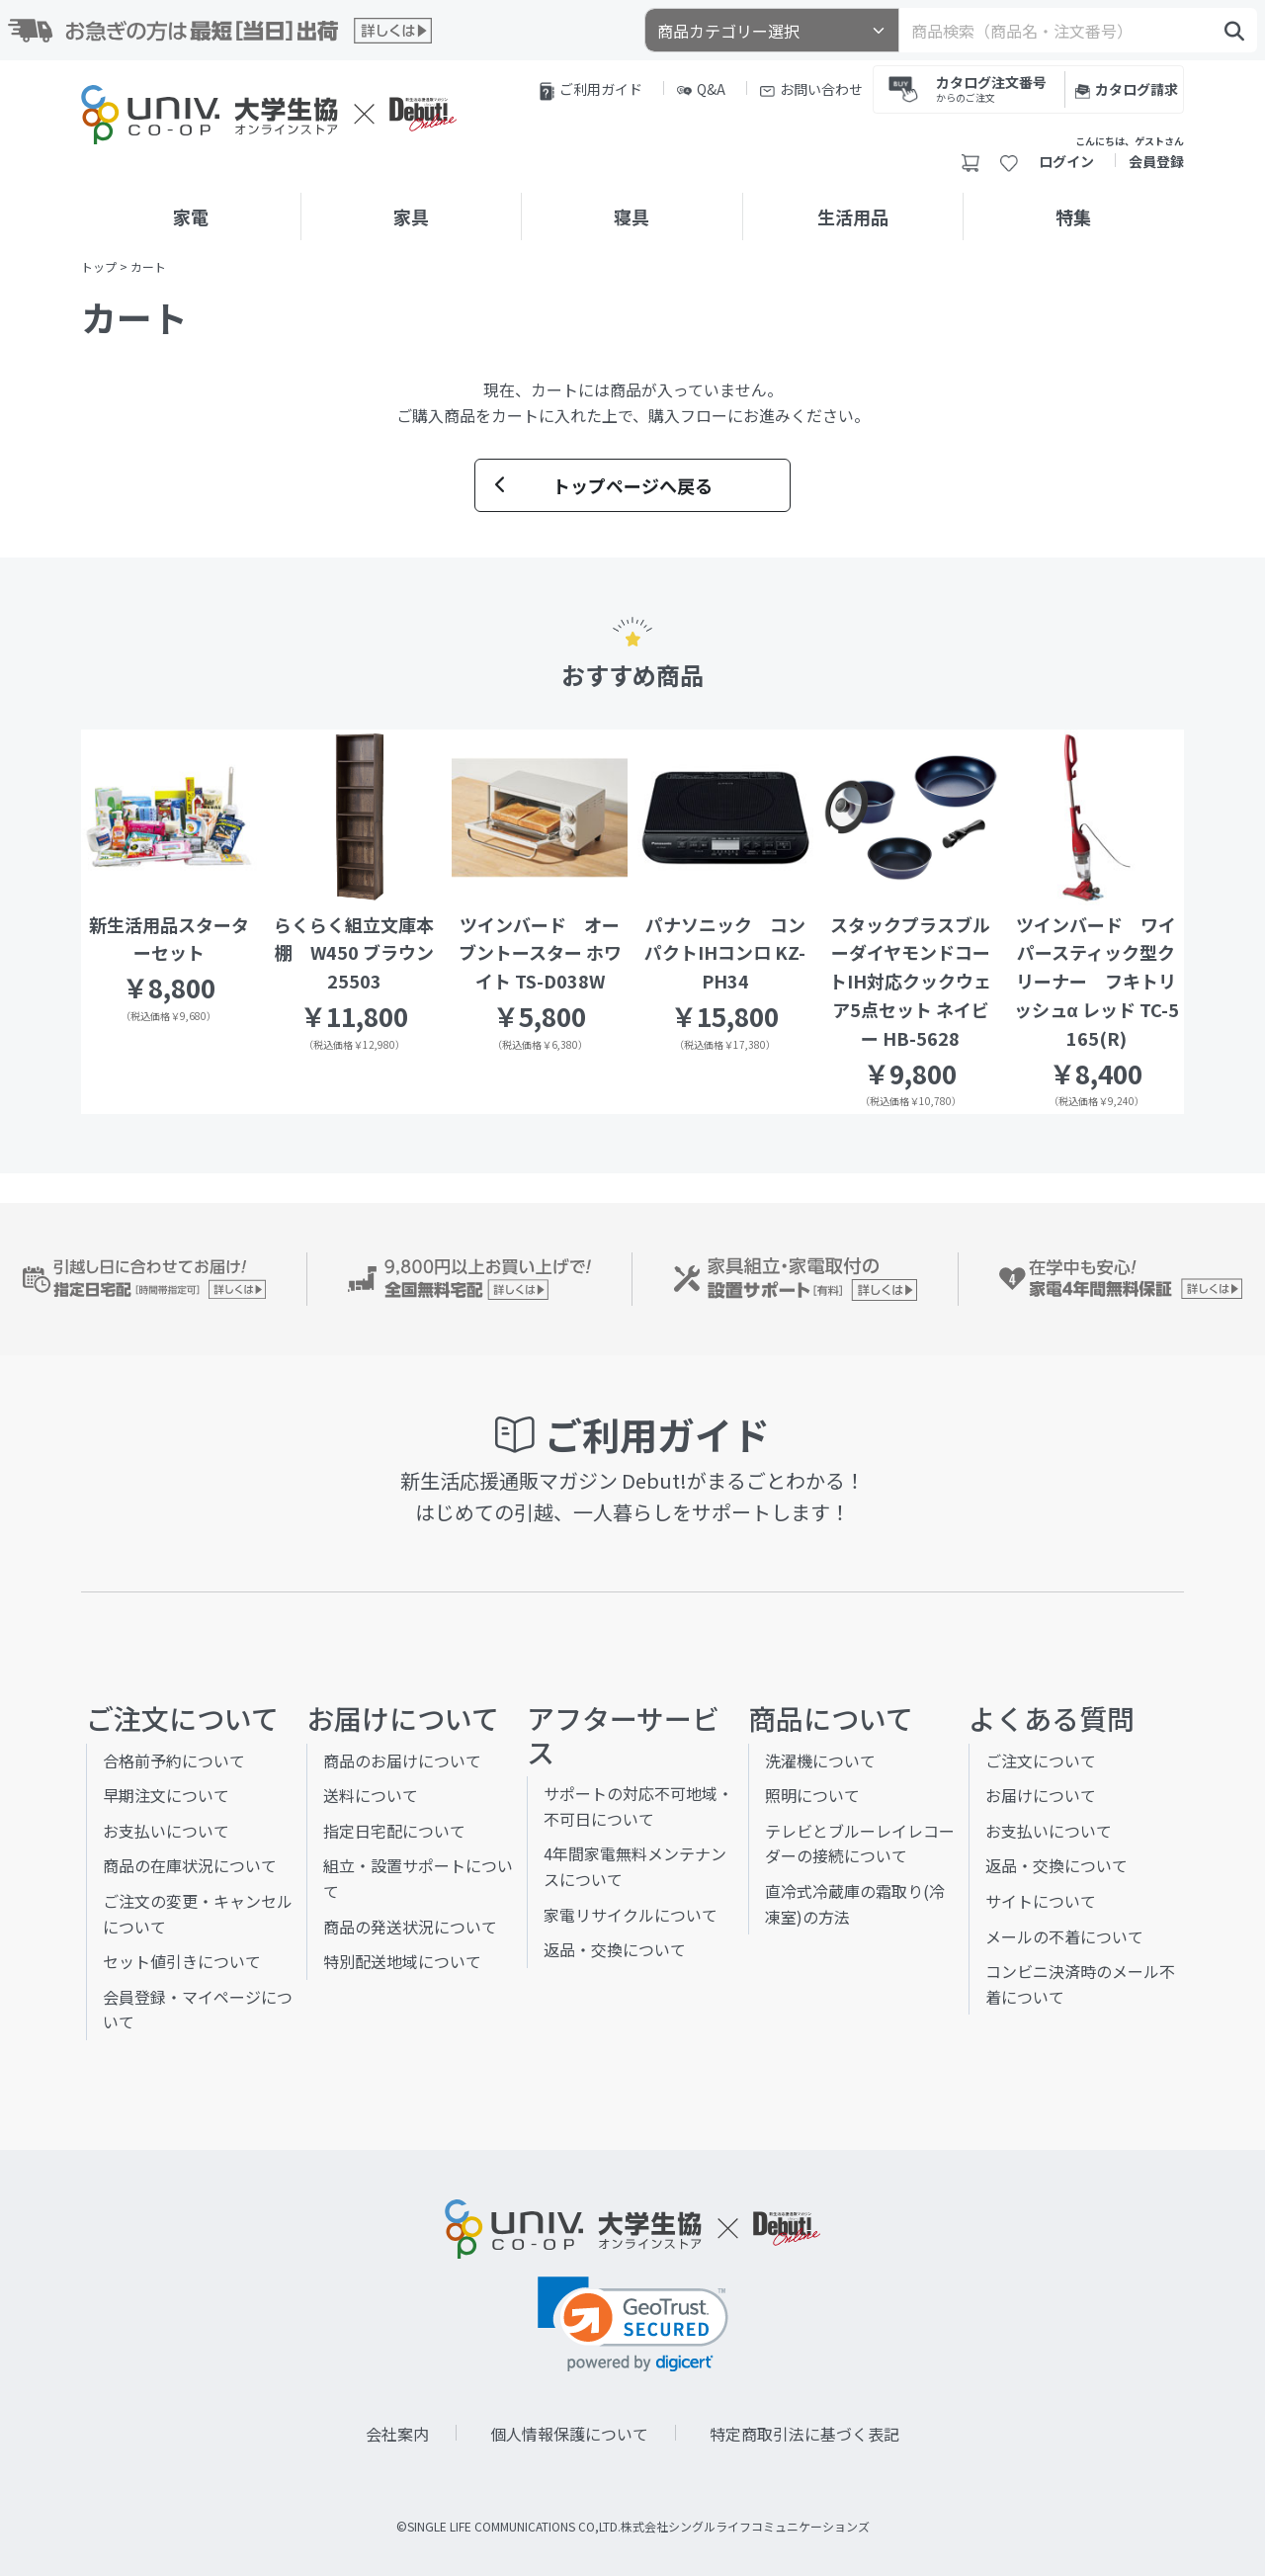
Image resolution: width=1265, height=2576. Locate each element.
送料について (370, 1795)
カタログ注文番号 (991, 87)
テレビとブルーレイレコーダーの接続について (860, 1843)
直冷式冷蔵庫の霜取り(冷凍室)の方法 (855, 1904)
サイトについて (1040, 1901)
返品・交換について (615, 1949)
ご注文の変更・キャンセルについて (198, 1913)
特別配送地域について (402, 1961)
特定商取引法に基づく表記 (804, 2434)
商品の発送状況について (410, 1926)
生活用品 (852, 216)
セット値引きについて (182, 1961)
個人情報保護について (569, 2434)
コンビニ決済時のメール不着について (1080, 1984)
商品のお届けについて (402, 1760)
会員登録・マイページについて (198, 2009)
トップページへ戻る (604, 485)
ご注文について (1040, 1760)
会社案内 (397, 2434)
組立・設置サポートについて (418, 1878)
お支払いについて (166, 1831)
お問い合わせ (811, 89)
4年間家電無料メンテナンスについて (635, 1866)
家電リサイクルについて (630, 1915)
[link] (633, 2324)
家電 (191, 216)
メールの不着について (1064, 1936)
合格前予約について (174, 1760)
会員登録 (1156, 161)
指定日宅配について (394, 1831)
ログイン (1066, 161)
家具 (411, 216)
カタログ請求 (1126, 89)
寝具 (631, 216)
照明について (812, 1795)
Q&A (701, 89)
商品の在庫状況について (190, 1865)
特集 (1073, 216)
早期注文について (166, 1795)
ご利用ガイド (591, 90)
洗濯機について (820, 1760)
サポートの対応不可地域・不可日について (638, 1806)
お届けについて (1040, 1795)
